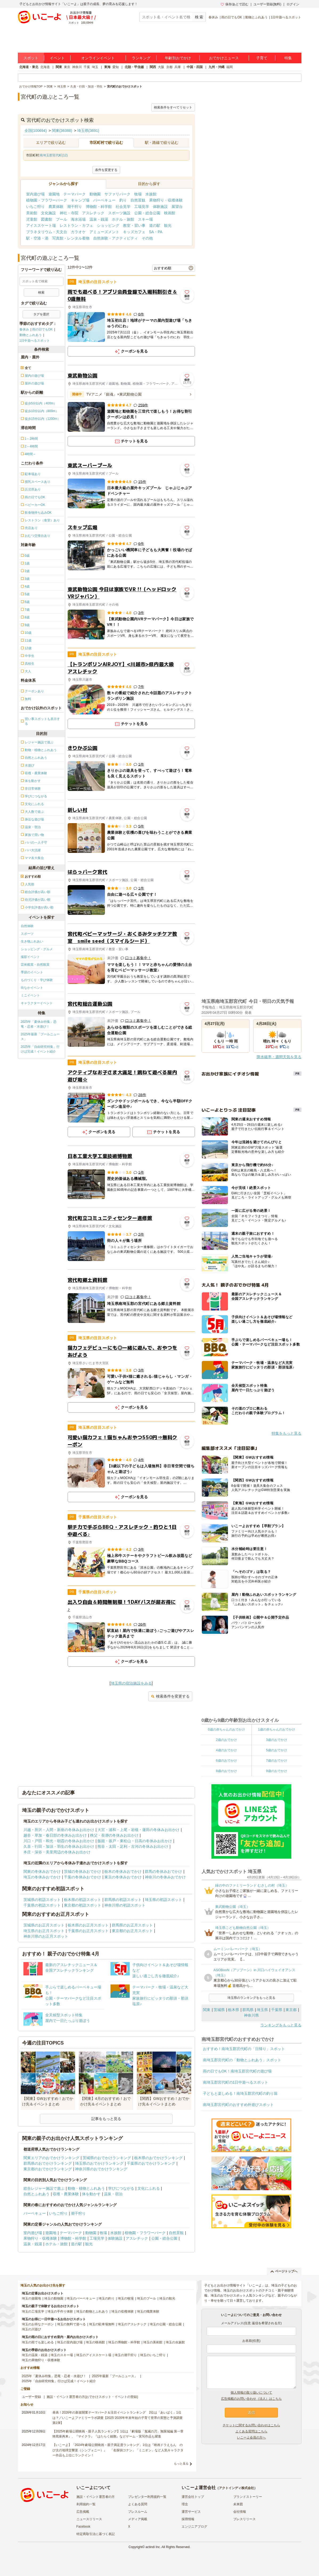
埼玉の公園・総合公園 (166, 2324)
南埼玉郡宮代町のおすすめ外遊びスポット (238, 2104)
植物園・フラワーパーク (46, 200)
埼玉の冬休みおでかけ (42, 1877)
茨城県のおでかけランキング (107, 2158)
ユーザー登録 (31, 2397)
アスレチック (93, 213)
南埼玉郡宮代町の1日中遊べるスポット (235, 2082)
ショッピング (108, 225)
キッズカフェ (134, 232)
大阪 (161, 67)
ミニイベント (30, 995)
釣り (123, 200)
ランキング (141, 58)
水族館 (151, 194)
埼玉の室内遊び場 (70, 2342)
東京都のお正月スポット (132, 1931)
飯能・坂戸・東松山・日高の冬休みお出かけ (134, 1841)
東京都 (291, 2010)
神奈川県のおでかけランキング (101, 2169)
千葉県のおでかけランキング (151, 2163)
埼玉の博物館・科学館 (124, 2342)
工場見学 (141, 206)
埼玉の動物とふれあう (92, 2311)
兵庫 (177, 67)
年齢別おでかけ (178, 58)
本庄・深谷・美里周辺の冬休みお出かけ (57, 1852)
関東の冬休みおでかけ (42, 1871)
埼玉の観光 (167, 2298)
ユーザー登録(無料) (267, 4)
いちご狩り (35, 206)
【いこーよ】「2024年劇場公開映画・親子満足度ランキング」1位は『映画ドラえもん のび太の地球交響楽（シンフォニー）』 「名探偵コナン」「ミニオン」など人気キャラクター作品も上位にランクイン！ (117, 2450)
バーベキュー (104, 200)
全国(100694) (35, 130)
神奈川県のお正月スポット (45, 1936)
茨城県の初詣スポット (42, 1900)
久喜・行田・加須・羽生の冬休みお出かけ (58, 1846)
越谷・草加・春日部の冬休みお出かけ (55, 1835)
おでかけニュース (224, 58)
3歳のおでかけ (276, 1740)
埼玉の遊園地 (31, 2298)
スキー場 (145, 219)
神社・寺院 (69, 213)
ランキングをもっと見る (280, 2025)
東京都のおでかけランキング (47, 2169)
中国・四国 (195, 67)
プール (61, 219)
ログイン (293, 4)
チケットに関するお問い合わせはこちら (251, 2425)
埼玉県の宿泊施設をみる (131, 1683)
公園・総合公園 (147, 213)
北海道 (45, 67)
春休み (213, 17)
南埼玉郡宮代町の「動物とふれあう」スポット (242, 2060)
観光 (167, 225)
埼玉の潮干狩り (125, 2355)
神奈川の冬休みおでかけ (165, 1877)
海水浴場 (78, 219)
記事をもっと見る (106, 2119)
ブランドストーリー (247, 2497)
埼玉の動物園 (53, 2298)
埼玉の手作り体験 (60, 2311)
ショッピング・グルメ (37, 949)
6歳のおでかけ (226, 1760)
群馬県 (247, 2010)
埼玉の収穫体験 (122, 2311)
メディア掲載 (137, 2519)
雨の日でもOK (231, 17)
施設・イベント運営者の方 (95, 2497)
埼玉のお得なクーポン (38, 2324)
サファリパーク (117, 194)
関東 (59, 67)
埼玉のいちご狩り (153, 2355)
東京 (67, 67)
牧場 (138, 194)
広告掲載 (82, 2512)
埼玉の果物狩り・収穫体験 (41, 2360)
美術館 (31, 213)
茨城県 (219, 2010)
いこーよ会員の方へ (251, 2437)
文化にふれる (148, 2188)
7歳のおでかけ (276, 1760)
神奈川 (77, 67)
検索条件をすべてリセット (173, 107)
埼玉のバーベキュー (81, 2298)
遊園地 (54, 194)
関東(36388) (62, 130)
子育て (261, 58)
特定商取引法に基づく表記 (95, 2534)
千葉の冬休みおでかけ (82, 1877)
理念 (185, 2504)
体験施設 (160, 206)
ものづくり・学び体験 (37, 980)
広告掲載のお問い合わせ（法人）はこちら (251, 2399)
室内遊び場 (35, 194)
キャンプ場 (80, 200)
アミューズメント (104, 232)
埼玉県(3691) (88, 130)
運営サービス (191, 2512)
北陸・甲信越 (134, 67)
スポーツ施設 (119, 213)
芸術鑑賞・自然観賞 (35, 964)
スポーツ (27, 934)
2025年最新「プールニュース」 (40, 1036)
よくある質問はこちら (251, 2431)
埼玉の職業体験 (148, 2311)
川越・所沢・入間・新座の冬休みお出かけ (58, 1830)
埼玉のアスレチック (132, 2324)
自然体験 (27, 926)
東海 (107, 67)
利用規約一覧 (86, 2504)
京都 (169, 67)
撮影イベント (30, 957)
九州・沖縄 (216, 67)
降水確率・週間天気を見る (279, 1057)
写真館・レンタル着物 (70, 238)
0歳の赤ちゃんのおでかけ (226, 1729)
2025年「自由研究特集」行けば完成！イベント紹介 (40, 1049)
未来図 (238, 2504)
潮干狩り (74, 206)
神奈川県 (251, 2015)
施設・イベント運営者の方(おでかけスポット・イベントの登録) (92, 2397)
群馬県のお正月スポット (132, 1925)
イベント (57, 58)
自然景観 (137, 200)
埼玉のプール (146, 2298)
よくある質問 (137, 2504)
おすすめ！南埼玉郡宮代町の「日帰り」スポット (244, 2049)
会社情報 (239, 2512)
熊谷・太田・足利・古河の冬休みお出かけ (132, 1846)
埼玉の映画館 (95, 2342)
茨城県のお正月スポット (43, 1925)
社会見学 (123, 206)
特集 (288, 58)
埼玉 (95, 67)
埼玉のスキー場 (62, 2355)
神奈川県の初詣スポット (124, 1905)
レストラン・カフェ (76, 225)
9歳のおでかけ (276, 1771)
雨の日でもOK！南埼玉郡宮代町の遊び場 (237, 2071)
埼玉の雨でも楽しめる (38, 2342)
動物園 (95, 194)
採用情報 (188, 2519)
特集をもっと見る (286, 1433)
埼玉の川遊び (31, 2329)
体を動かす (91, 2194)
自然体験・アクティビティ (115, 238)
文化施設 (48, 213)
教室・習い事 (134, 225)
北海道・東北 (28, 67)
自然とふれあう (36, 2194)
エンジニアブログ (194, 2526)
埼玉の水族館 (175, 2342)
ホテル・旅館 (123, 219)
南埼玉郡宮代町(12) (54, 155)
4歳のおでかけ (226, 1750)
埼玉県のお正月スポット (43, 1931)
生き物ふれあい (32, 941)
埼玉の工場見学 (33, 2311)
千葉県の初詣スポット (42, 1905)
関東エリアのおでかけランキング (51, 2158)
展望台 (177, 206)
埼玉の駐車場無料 (101, 2324)
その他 (147, 238)
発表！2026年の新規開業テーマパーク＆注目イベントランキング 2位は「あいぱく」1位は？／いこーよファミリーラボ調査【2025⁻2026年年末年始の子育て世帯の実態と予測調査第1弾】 (117, 2417)
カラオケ (78, 232)
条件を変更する (106, 170)
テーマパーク (74, 194)
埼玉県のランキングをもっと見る (251, 1998)
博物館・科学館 (99, 206)
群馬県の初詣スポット (123, 1900)
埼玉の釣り (106, 2298)
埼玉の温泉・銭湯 (34, 2355)
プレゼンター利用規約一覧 (147, 2497)
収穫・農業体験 (66, 2194)
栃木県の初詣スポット (82, 1900)
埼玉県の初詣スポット (163, 1900)
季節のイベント (32, 972)
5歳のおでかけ (276, 1750)
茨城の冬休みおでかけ (82, 1871)
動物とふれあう (256, 17)
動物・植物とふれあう (86, 2188)
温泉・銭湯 (98, 219)
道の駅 (154, 225)
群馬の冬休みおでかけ (163, 1871)
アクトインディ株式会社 (236, 2488)
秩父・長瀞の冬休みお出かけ (114, 1835)
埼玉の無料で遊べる (71, 2324)
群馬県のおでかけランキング (47, 2163)
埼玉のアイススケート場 (93, 2355)
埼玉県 (262, 2010)
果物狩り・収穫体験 (166, 200)
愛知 (115, 67)
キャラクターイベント (37, 1003)
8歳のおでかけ (226, 1771)
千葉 (87, 67)
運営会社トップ (193, 2497)
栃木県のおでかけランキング (158, 2158)
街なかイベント (32, 988)
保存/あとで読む (234, 4)
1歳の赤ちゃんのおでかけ (276, 1729)
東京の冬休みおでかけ (123, 1877)
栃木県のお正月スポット (88, 1925)
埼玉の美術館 (152, 2342)
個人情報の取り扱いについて (251, 2392)
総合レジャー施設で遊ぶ (43, 2188)
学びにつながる (121, 2188)
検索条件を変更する (170, 1696)
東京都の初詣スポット (82, 1905)
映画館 (169, 213)
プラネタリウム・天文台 (46, 232)
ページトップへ (284, 2271)
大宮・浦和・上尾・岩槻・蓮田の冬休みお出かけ (138, 1830)
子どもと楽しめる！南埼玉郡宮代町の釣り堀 (240, 2093)
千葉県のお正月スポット (88, 1931)
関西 (153, 67)
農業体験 (55, 206)
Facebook (83, 2526)
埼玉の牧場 (126, 2298)
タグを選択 (41, 314)
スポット (30, 58)
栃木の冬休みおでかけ (123, 1871)
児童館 (31, 219)
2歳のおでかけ (226, 1740)
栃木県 (233, 2010)
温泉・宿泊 (113, 2194)
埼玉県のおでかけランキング (99, 2163)
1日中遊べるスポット (286, 17)
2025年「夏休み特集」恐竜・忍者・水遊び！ (39, 1024)
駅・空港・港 (37, 238)
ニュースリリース (89, 2519)
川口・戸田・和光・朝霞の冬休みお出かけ (58, 1841)
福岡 (229, 67)
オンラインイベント (98, 58)
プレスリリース (244, 2519)
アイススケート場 (41, 225)
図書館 (46, 219)
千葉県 (276, 2010)
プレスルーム (137, 2512)
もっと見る (181, 2463)
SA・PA (155, 232)
